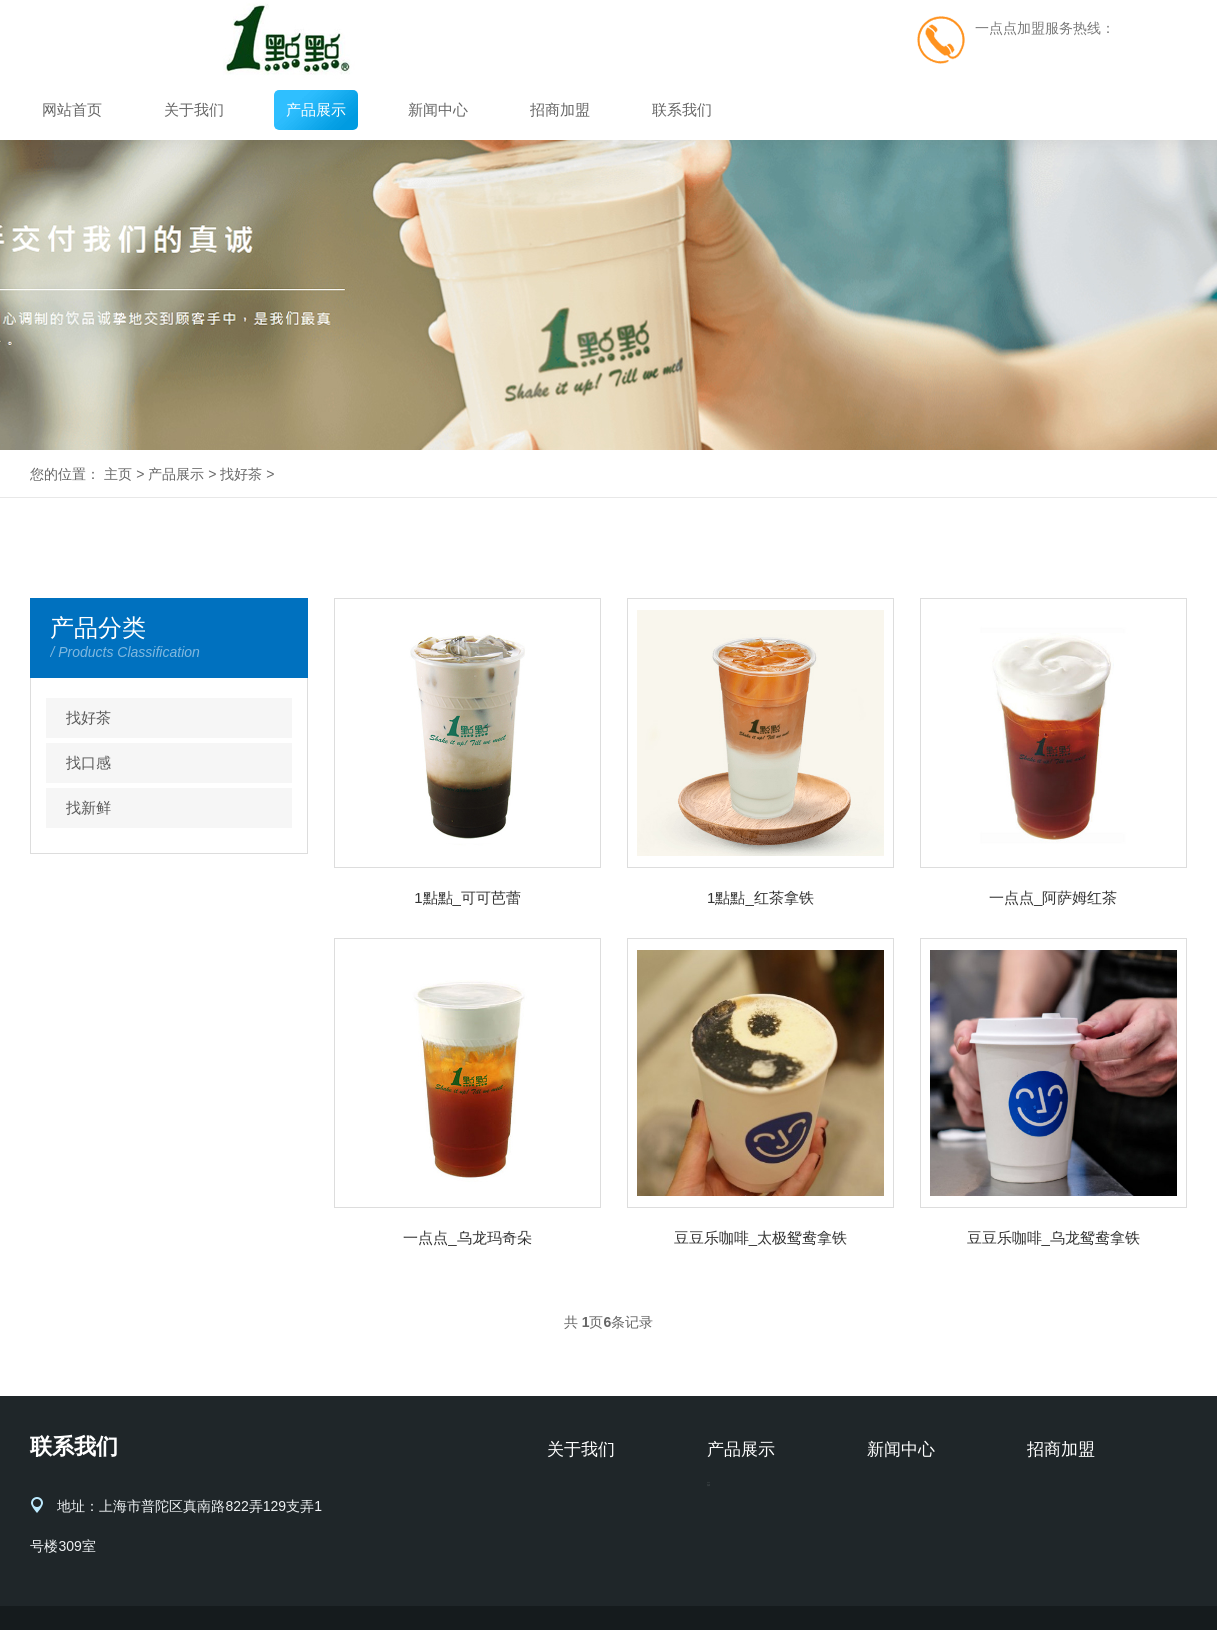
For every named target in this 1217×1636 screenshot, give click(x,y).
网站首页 (72, 109)
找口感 (88, 762)
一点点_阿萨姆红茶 (1053, 897)
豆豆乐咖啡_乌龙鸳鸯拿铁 (1053, 1237)
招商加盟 (560, 109)
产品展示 (316, 109)
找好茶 (241, 474)
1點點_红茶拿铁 (760, 897)
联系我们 (682, 109)
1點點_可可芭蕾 (467, 897)
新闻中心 (438, 109)
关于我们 (194, 109)
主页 (118, 474)
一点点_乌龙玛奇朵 (467, 1237)
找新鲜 (88, 807)
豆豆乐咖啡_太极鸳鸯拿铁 (760, 1237)
